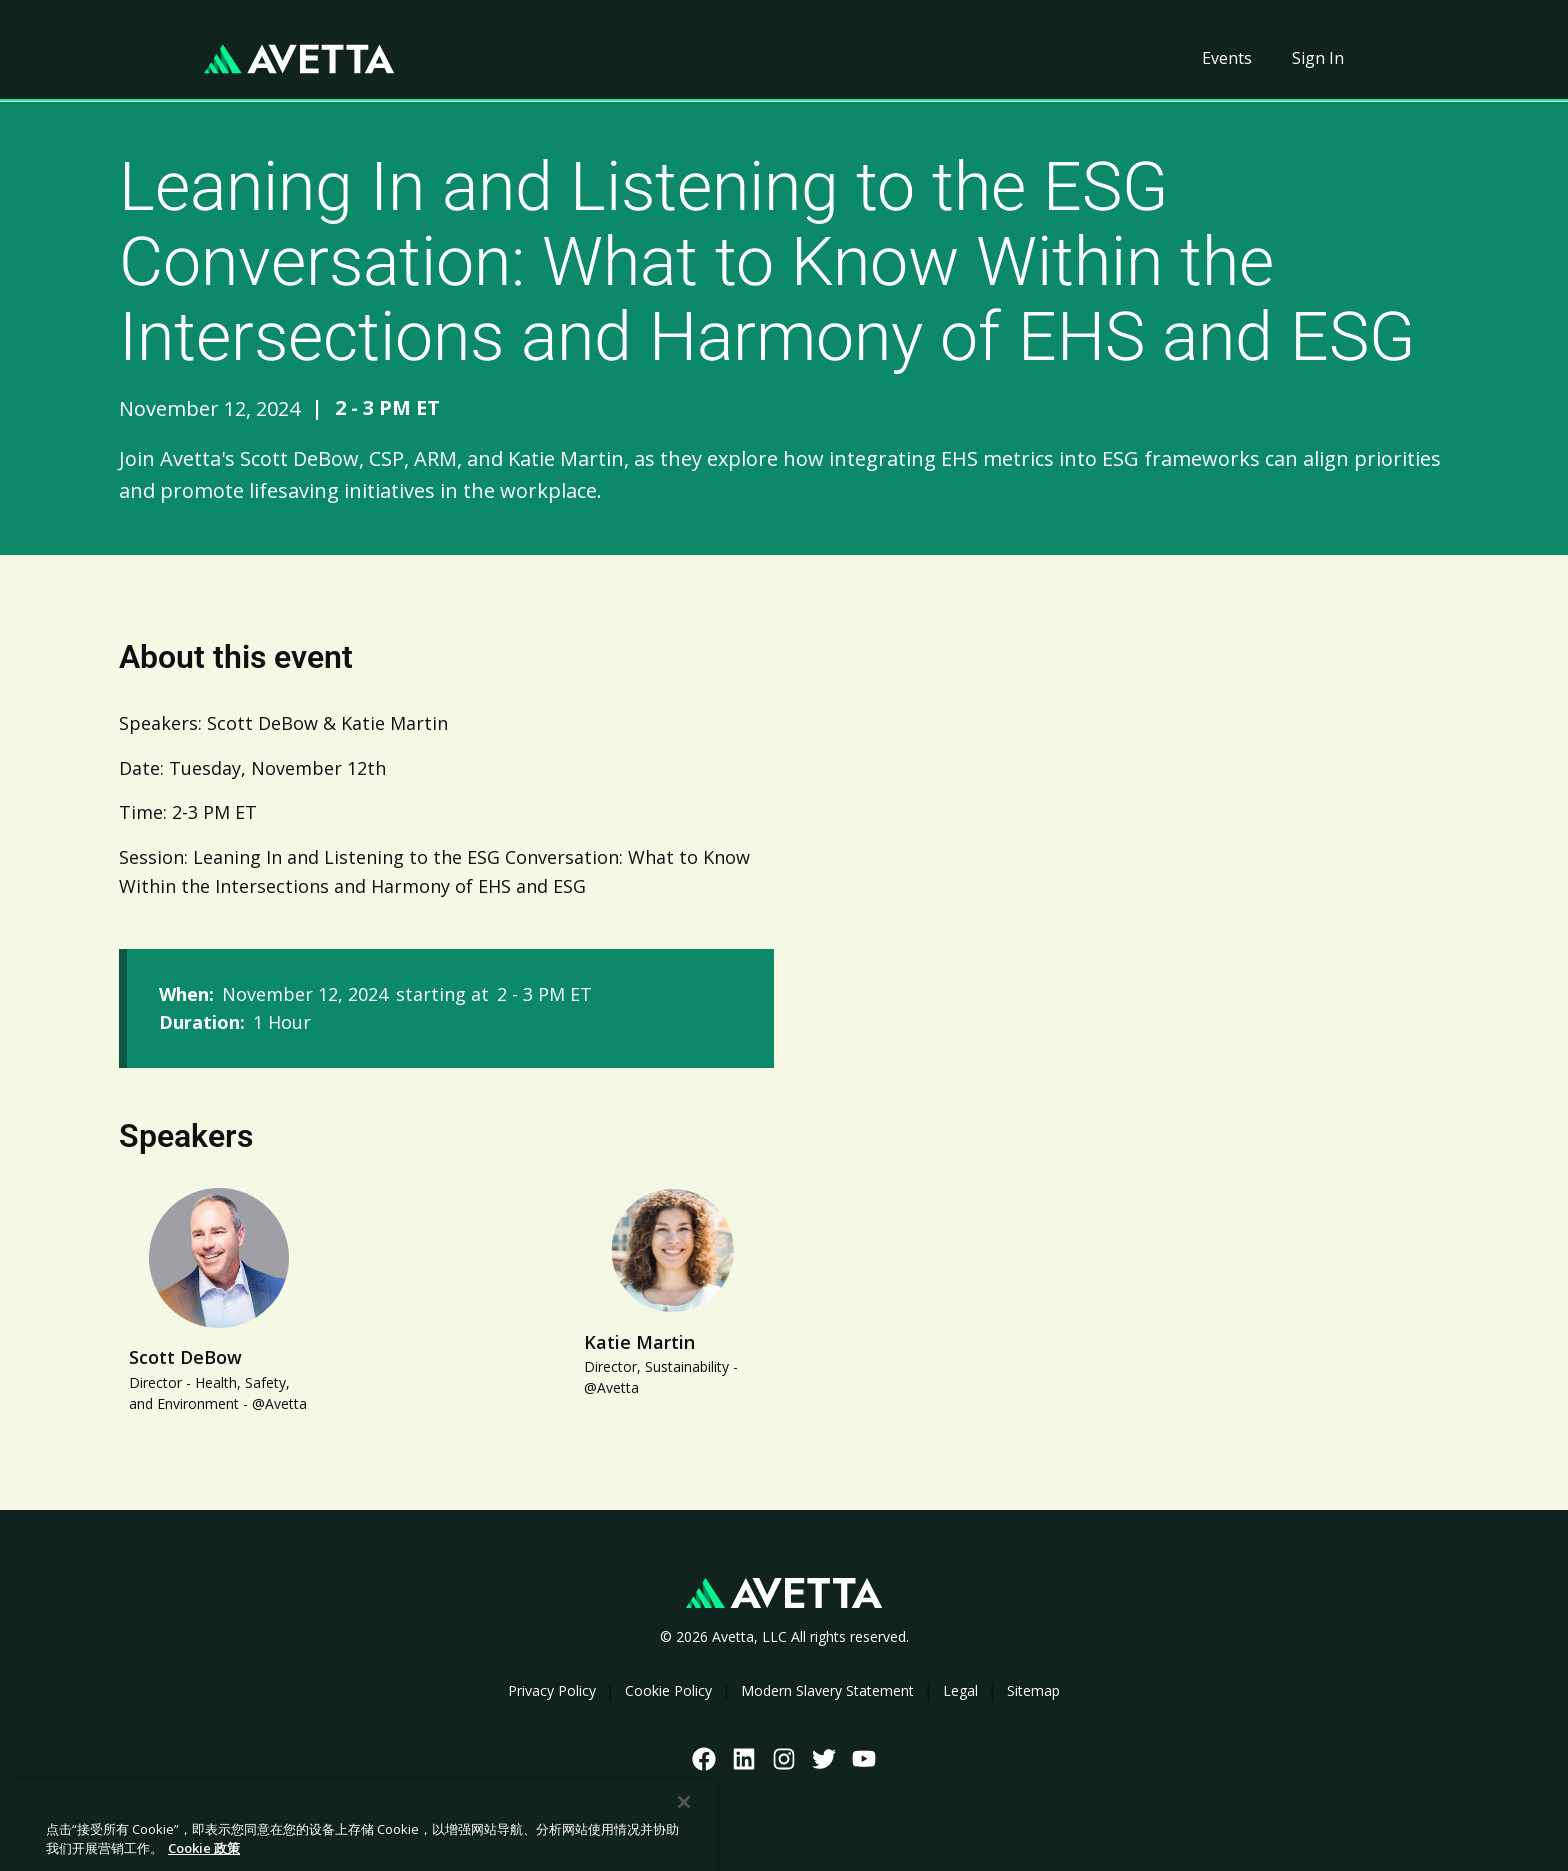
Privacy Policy (552, 1690)
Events (1227, 58)
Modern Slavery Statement (827, 1690)
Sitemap (1033, 1690)
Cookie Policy (668, 1690)
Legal (960, 1690)
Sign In (1318, 58)
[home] (299, 59)
